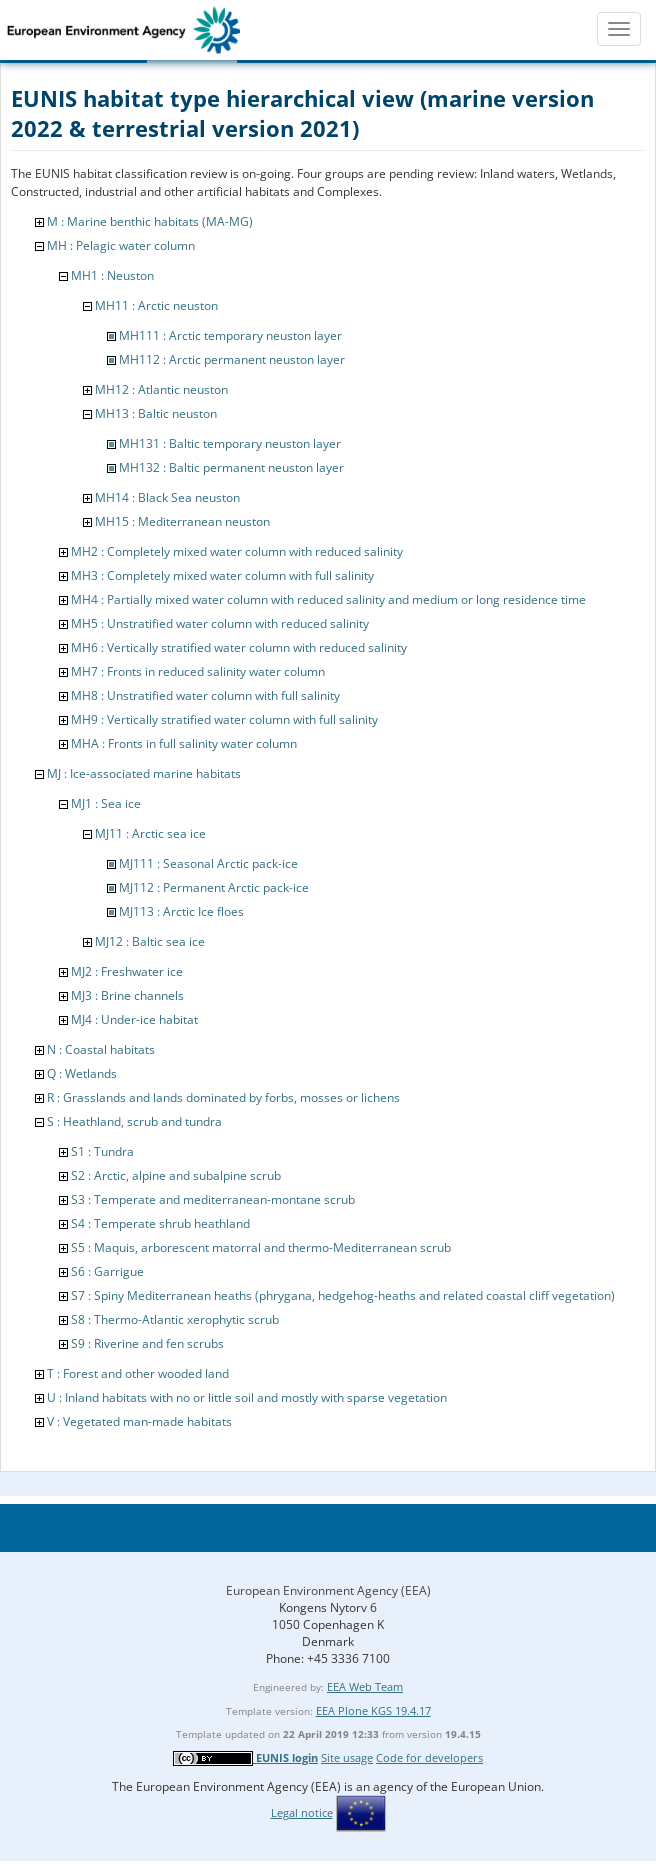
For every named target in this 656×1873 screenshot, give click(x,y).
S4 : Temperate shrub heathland (160, 1223)
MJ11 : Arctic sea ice (150, 833)
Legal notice (302, 1812)
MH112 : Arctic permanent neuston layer (232, 359)
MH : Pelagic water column (121, 245)
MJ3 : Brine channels (127, 995)
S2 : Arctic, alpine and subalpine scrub (176, 1175)
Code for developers (429, 1757)
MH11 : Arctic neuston (156, 305)
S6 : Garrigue (107, 1271)
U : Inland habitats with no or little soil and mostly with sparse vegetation (247, 1397)
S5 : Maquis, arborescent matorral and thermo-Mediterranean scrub (261, 1247)
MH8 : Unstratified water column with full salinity (205, 695)
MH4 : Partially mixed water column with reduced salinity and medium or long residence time (328, 599)
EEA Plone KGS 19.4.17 (373, 1710)
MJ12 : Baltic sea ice (150, 941)
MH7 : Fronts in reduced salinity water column (198, 671)
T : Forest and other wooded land (138, 1373)
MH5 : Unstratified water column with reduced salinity (220, 623)
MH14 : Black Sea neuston (167, 497)
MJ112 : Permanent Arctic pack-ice (214, 887)
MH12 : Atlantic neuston (161, 389)
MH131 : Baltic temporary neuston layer (230, 443)
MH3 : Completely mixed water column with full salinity (222, 575)
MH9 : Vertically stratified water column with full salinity (224, 719)
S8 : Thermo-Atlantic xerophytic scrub (175, 1319)
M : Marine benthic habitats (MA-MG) (150, 221)
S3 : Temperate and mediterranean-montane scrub (213, 1199)
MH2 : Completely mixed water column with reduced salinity (237, 551)
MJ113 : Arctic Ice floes (181, 911)
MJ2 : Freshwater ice (127, 971)
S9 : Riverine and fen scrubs (147, 1343)
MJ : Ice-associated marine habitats (144, 773)
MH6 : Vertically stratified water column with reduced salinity (239, 647)
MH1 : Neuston (112, 275)
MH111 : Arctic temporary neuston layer (230, 335)
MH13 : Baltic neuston (156, 413)
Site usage (347, 1757)
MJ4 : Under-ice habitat (134, 1019)
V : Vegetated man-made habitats (139, 1421)
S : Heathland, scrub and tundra (134, 1121)
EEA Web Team (365, 1686)
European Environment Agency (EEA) (328, 1590)
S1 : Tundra (102, 1151)
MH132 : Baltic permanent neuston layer (231, 467)
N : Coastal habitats (101, 1049)
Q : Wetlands (82, 1073)
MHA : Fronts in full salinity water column (184, 743)
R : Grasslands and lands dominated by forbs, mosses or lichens (223, 1097)
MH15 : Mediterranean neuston (182, 521)
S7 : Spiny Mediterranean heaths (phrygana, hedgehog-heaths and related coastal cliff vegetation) (343, 1295)
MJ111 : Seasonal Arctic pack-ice (208, 863)
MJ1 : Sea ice (106, 803)
